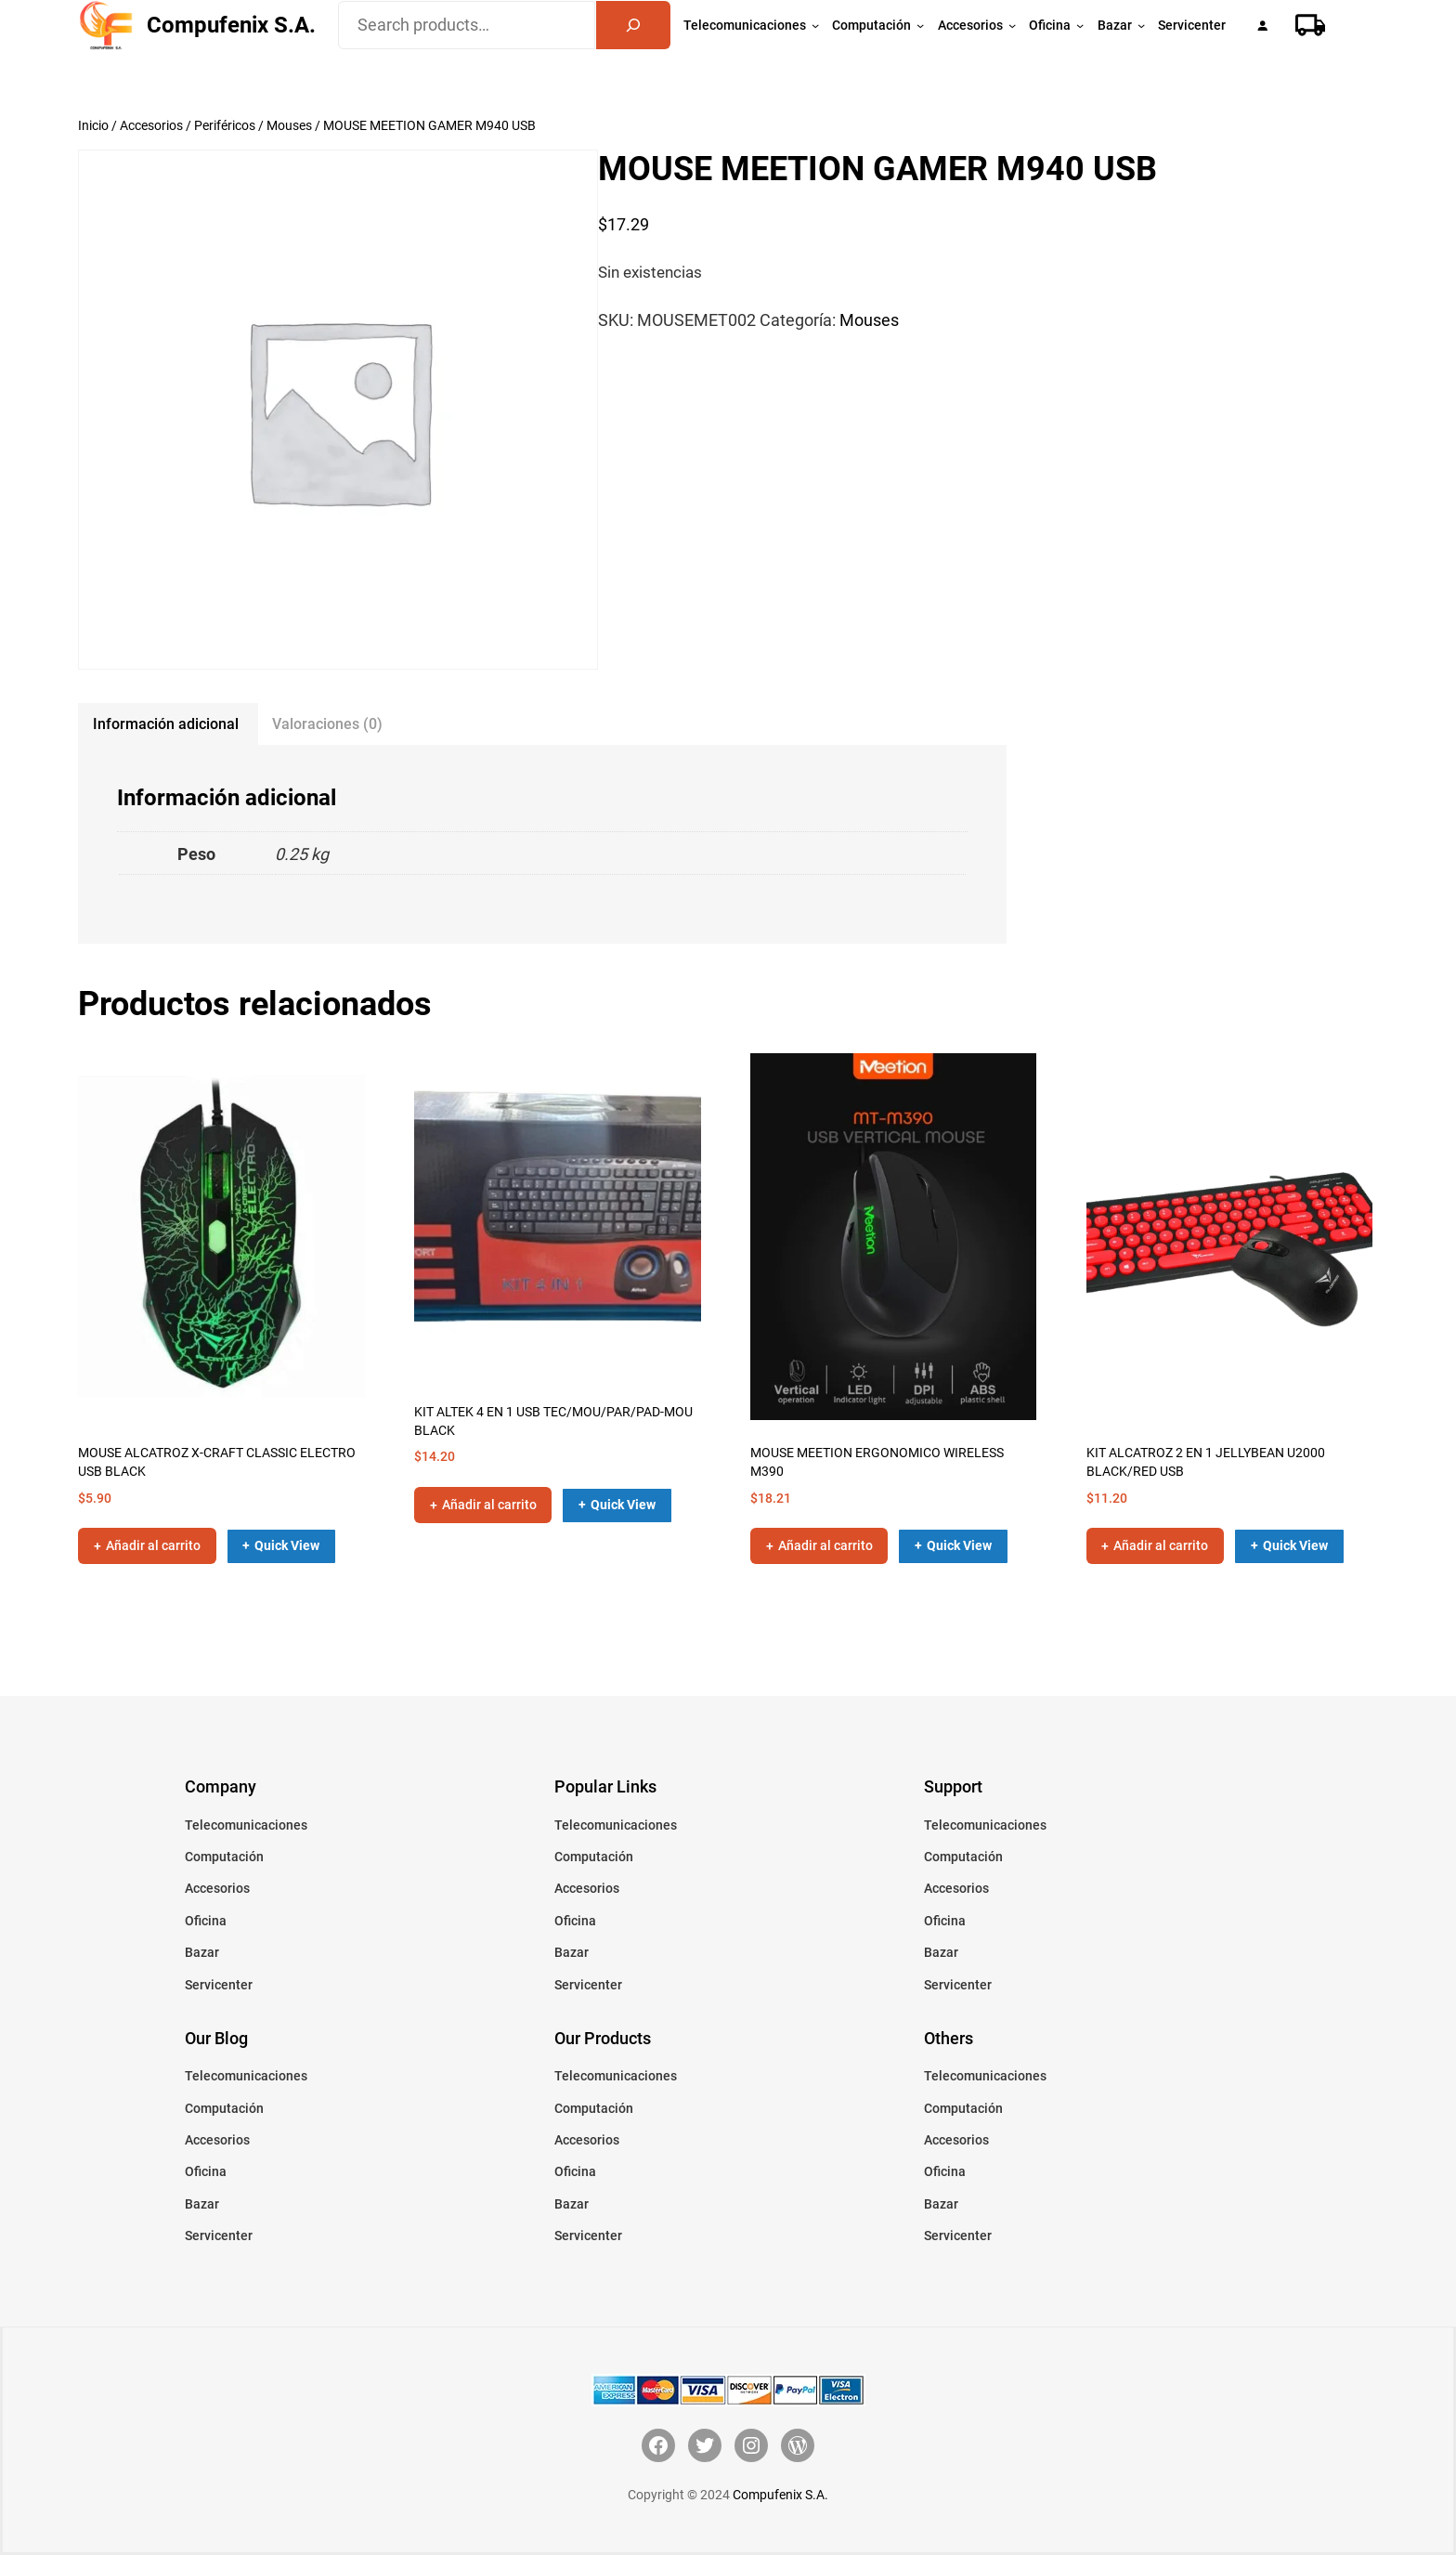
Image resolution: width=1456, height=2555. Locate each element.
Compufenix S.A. (231, 25)
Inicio (93, 125)
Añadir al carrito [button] (153, 1545)
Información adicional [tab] (166, 724)
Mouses (289, 125)
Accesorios (151, 125)
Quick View (286, 1545)
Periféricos (224, 125)
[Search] (633, 25)
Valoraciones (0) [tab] (327, 724)
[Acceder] (1262, 25)
